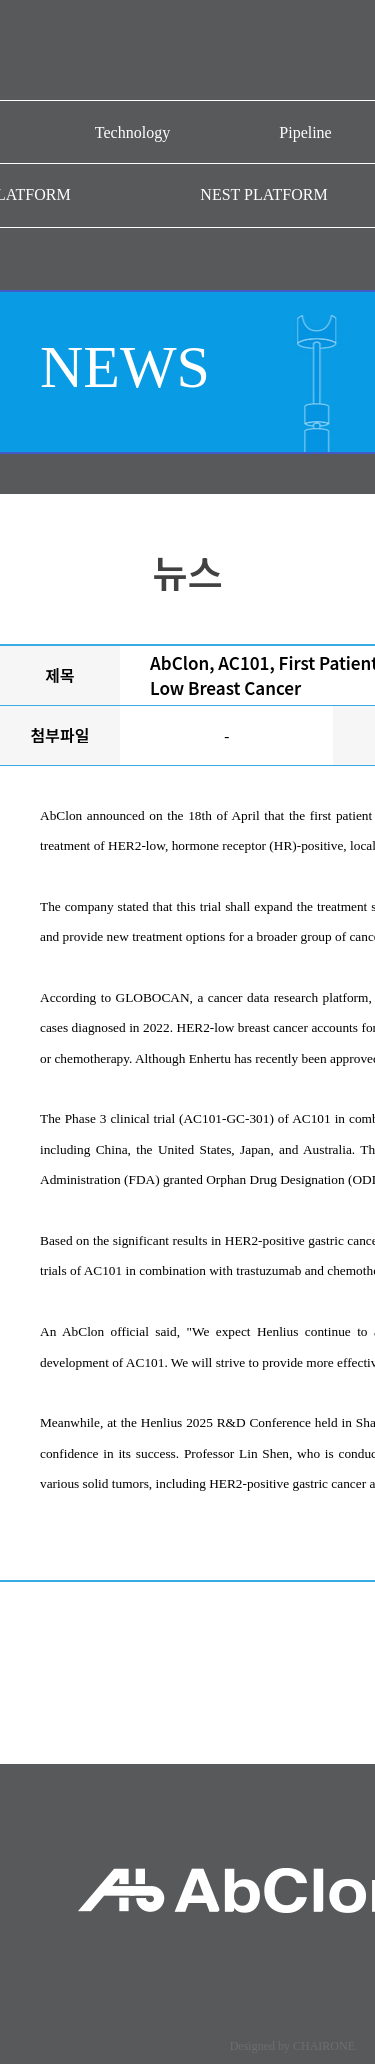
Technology (132, 132)
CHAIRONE (324, 2046)
